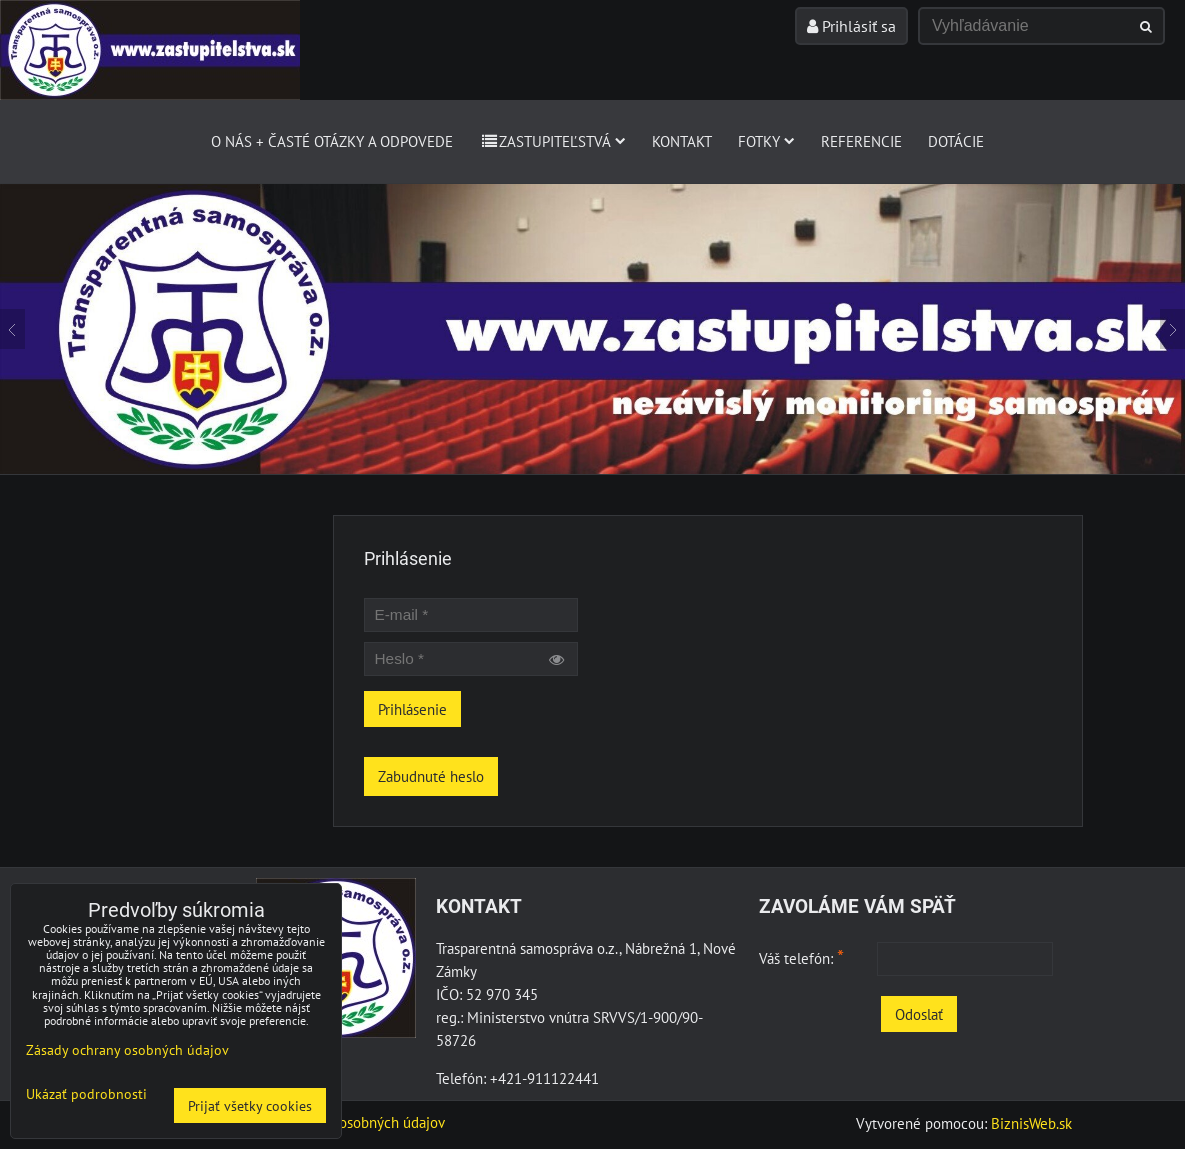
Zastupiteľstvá (552, 141)
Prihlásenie (412, 709)
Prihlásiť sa (851, 26)
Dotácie (956, 141)
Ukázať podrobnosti (86, 1094)
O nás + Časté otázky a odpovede (332, 141)
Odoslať (919, 1014)
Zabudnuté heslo (431, 776)
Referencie (861, 141)
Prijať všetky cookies (250, 1105)
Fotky (766, 141)
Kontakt (682, 141)
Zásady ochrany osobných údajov (342, 1122)
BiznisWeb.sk (1031, 1123)
